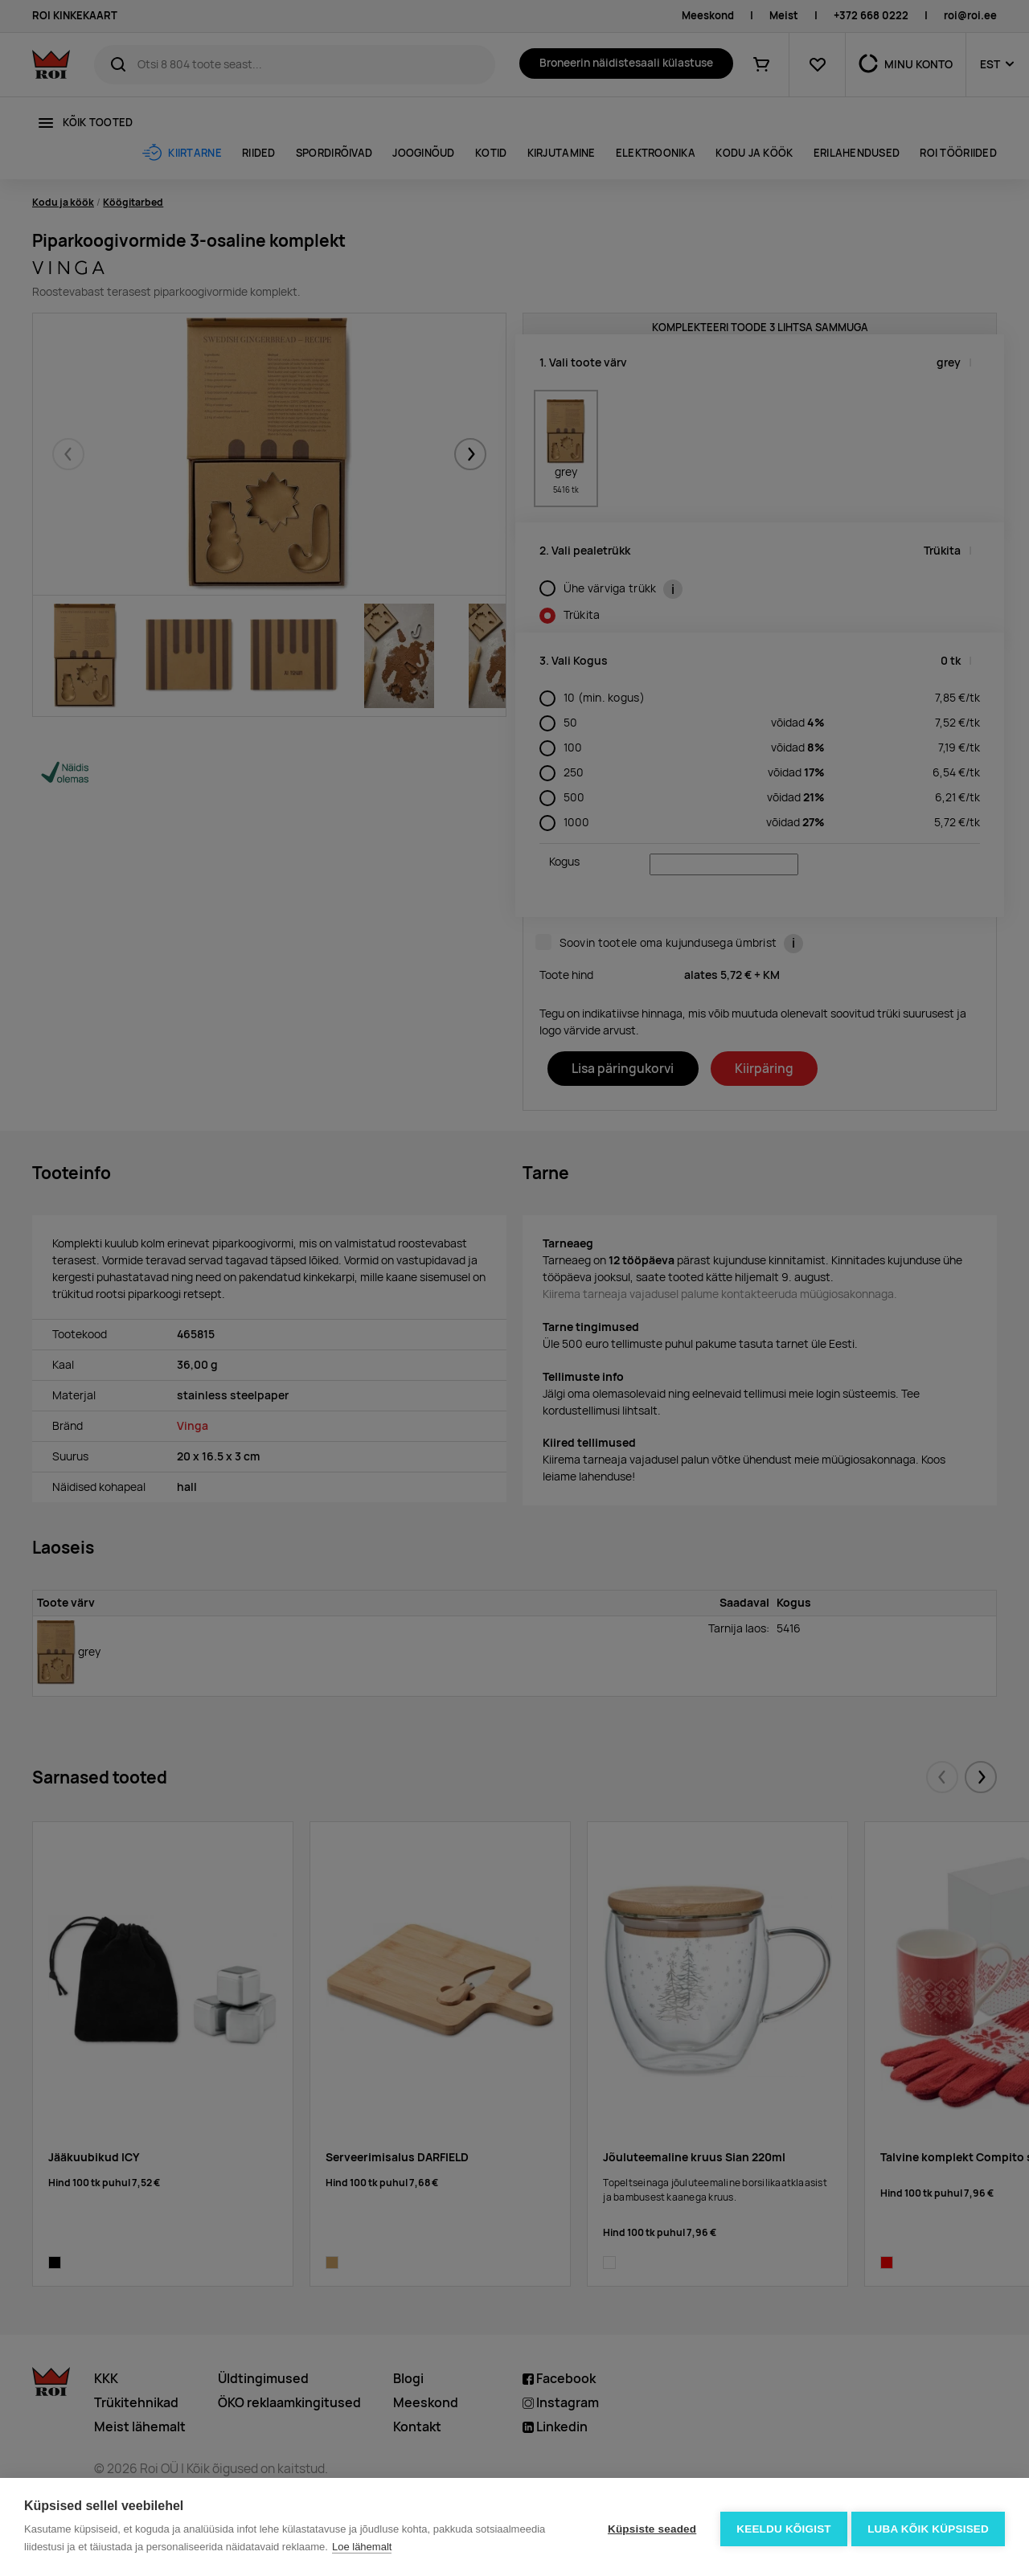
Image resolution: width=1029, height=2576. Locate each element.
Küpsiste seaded (648, 2527)
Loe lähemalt (362, 2547)
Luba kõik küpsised (928, 2527)
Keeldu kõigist (780, 2527)
